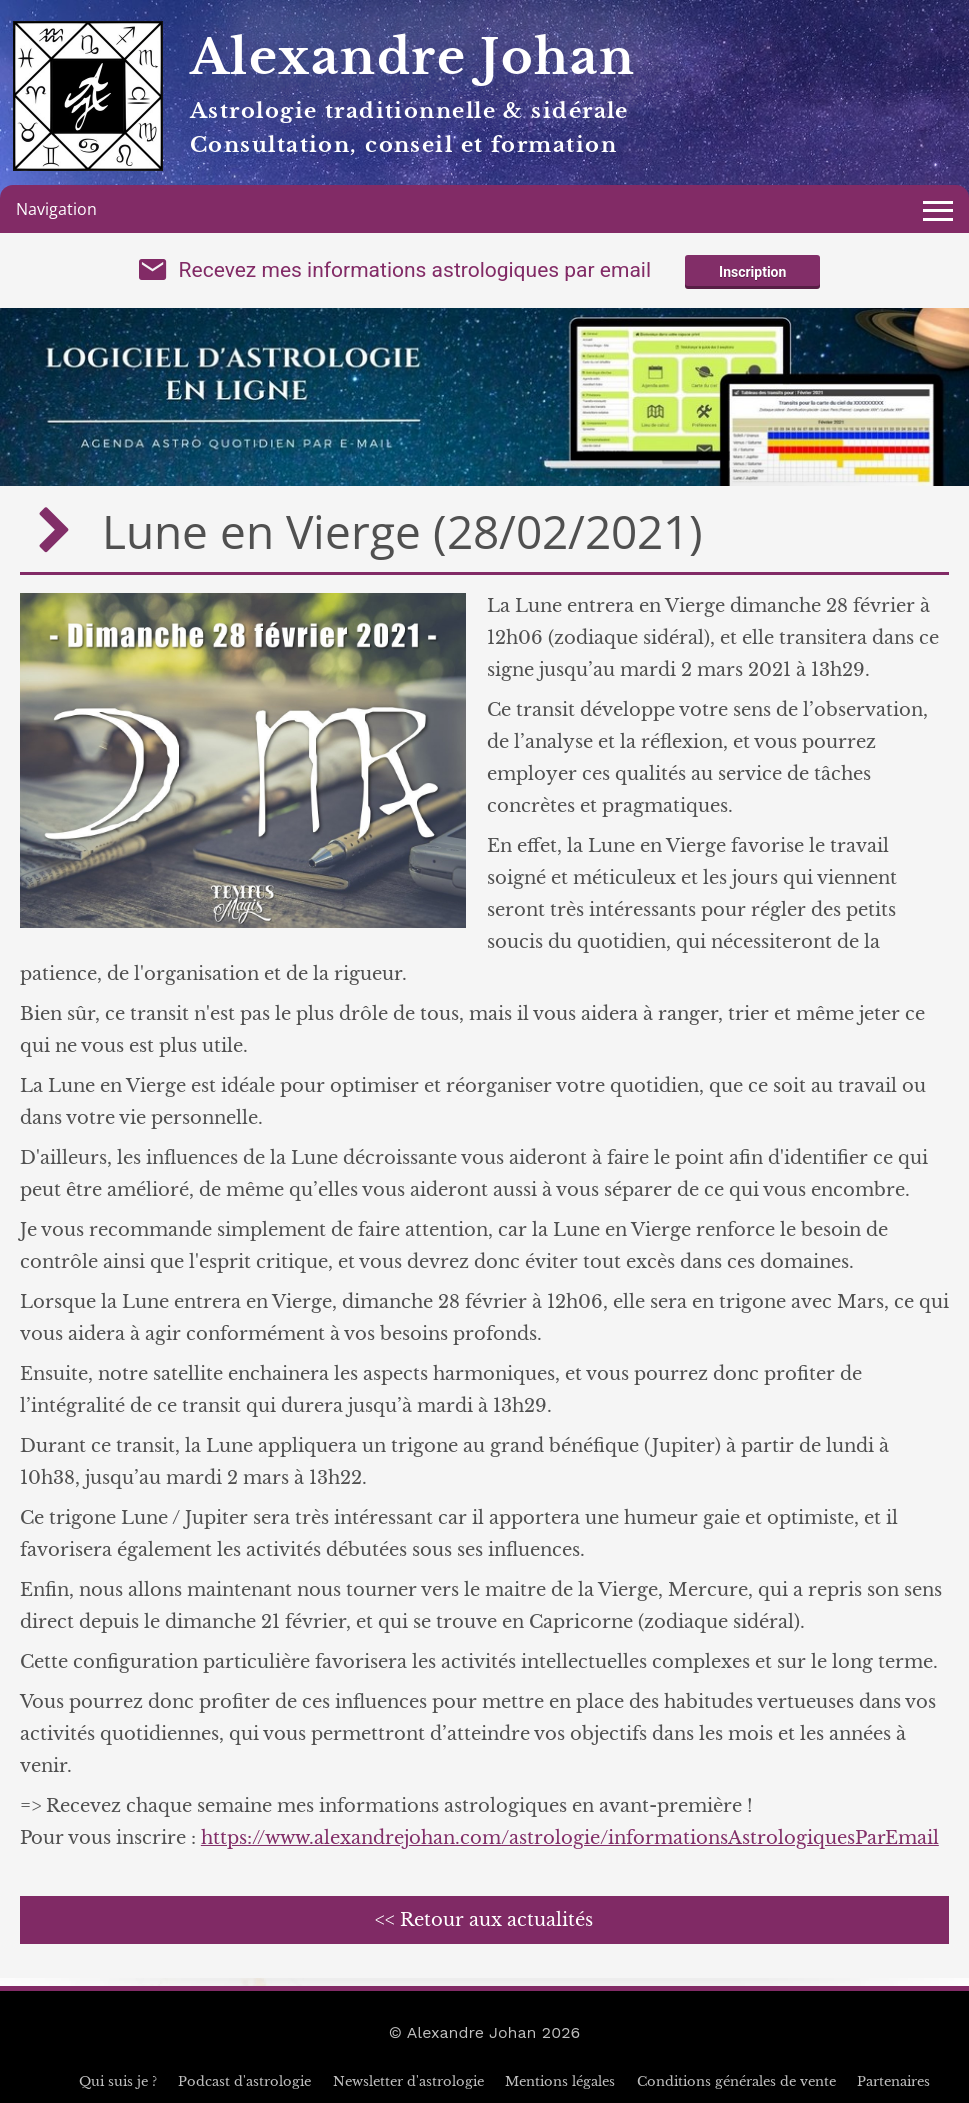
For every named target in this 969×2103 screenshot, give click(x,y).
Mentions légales (560, 2081)
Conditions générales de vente (736, 2081)
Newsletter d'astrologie (408, 2081)
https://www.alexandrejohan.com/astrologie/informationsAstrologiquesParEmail (570, 1838)
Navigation (56, 209)
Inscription (752, 272)
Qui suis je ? (118, 2081)
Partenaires (893, 2081)
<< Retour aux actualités (484, 1920)
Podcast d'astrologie (244, 2081)
